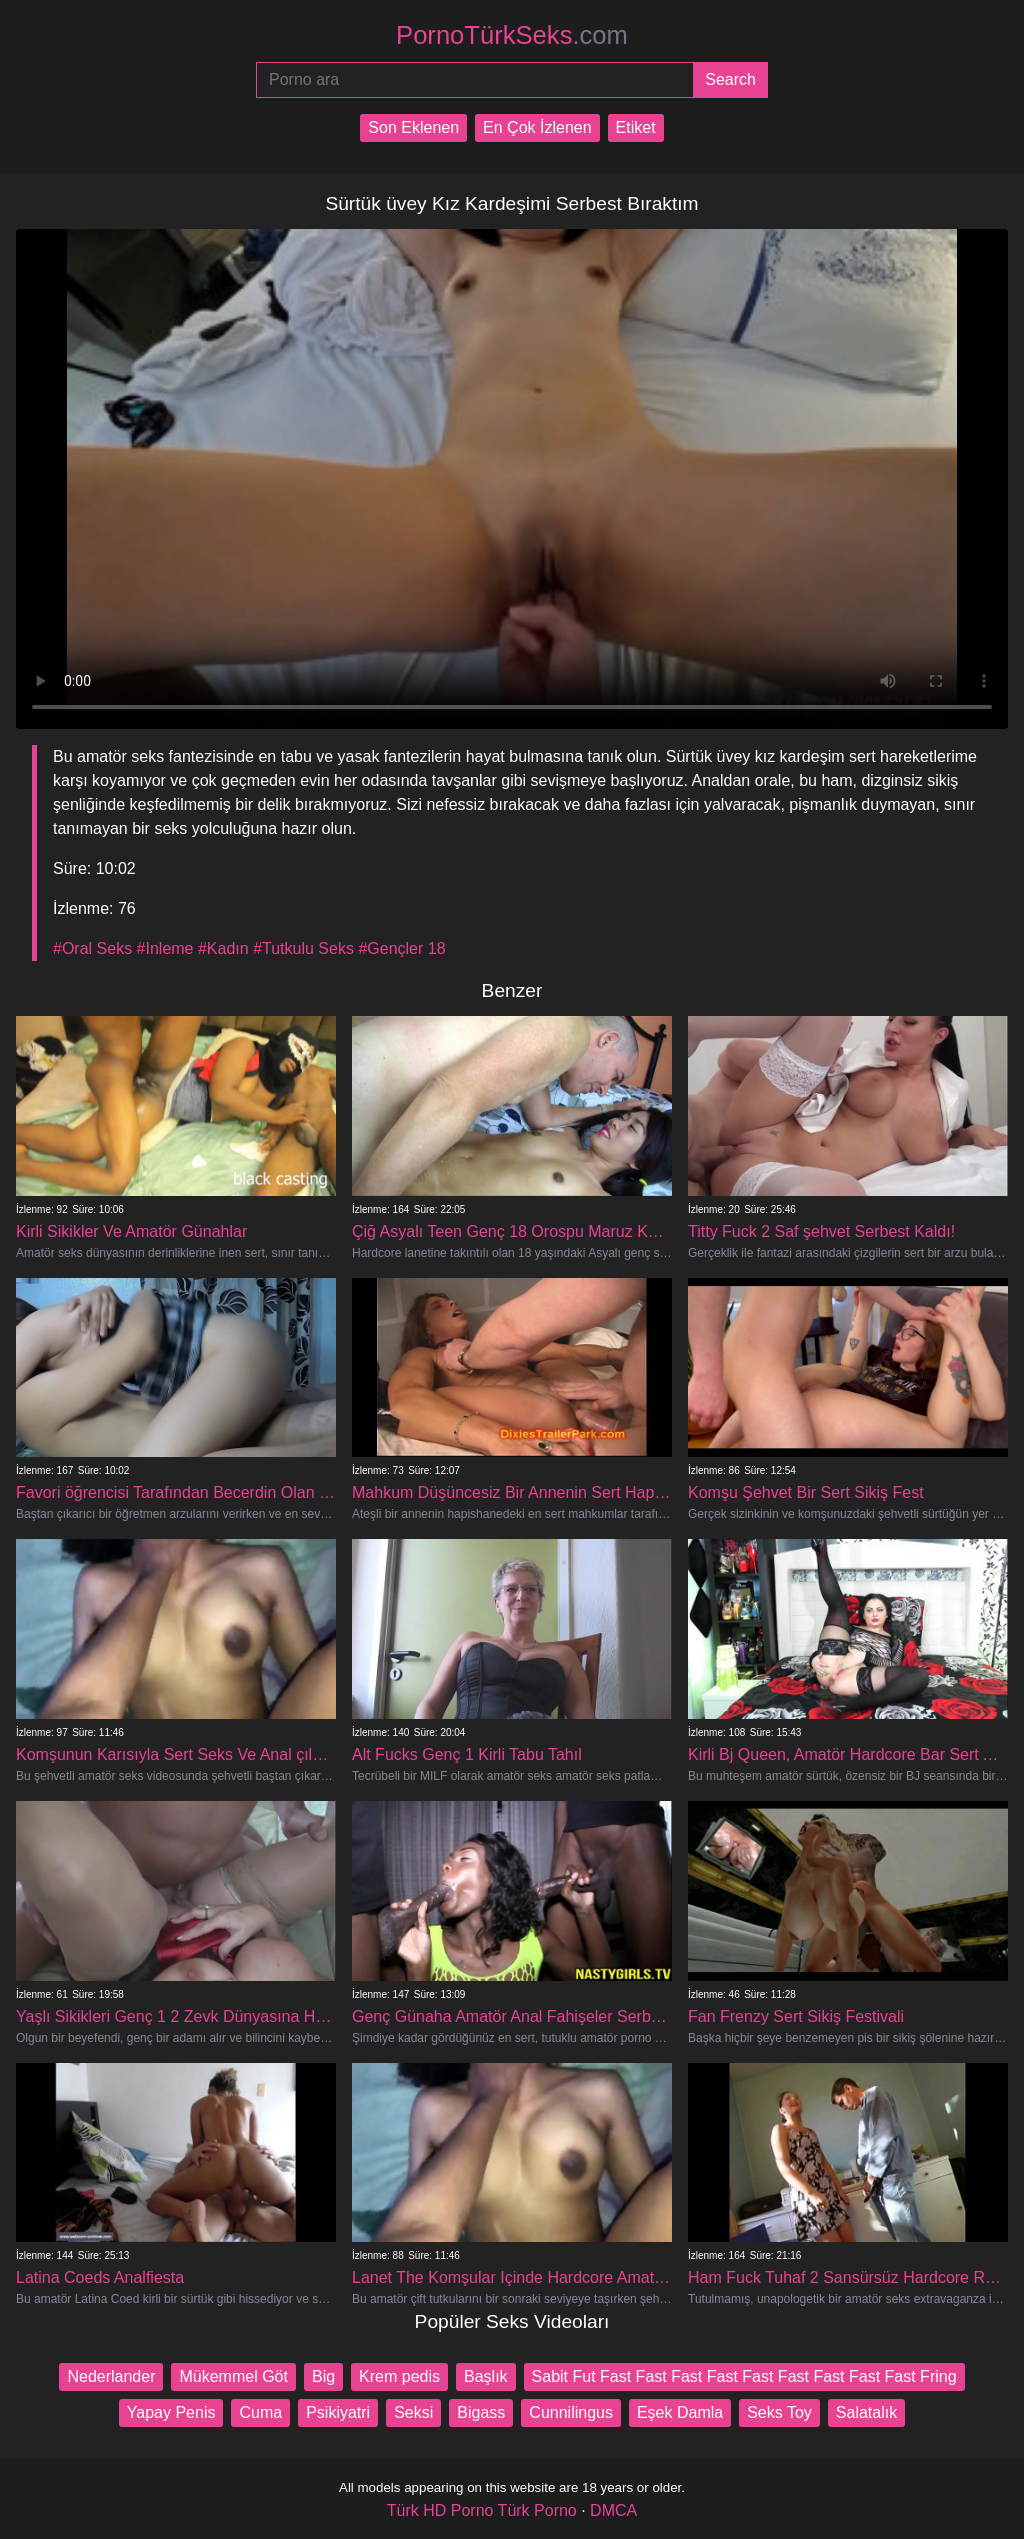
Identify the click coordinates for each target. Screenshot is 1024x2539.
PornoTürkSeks (512, 35)
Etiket (636, 127)
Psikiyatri (338, 2412)
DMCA (613, 2510)
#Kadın (223, 948)
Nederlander (111, 2376)
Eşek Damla (680, 2412)
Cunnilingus (571, 2412)
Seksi (413, 2412)
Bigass (481, 2412)
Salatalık (866, 2412)
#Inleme (165, 948)
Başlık (486, 2376)
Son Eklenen (413, 127)
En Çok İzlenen (537, 127)
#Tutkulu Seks (303, 948)
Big (323, 2376)
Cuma (260, 2412)
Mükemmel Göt (233, 2376)
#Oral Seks (92, 948)
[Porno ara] (474, 80)
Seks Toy (779, 2412)
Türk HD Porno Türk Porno (482, 2510)
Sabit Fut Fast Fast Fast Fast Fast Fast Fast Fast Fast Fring (744, 2376)
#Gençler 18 (401, 948)
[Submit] (730, 80)
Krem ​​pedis (399, 2376)
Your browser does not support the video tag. (512, 479)
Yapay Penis (171, 2412)
